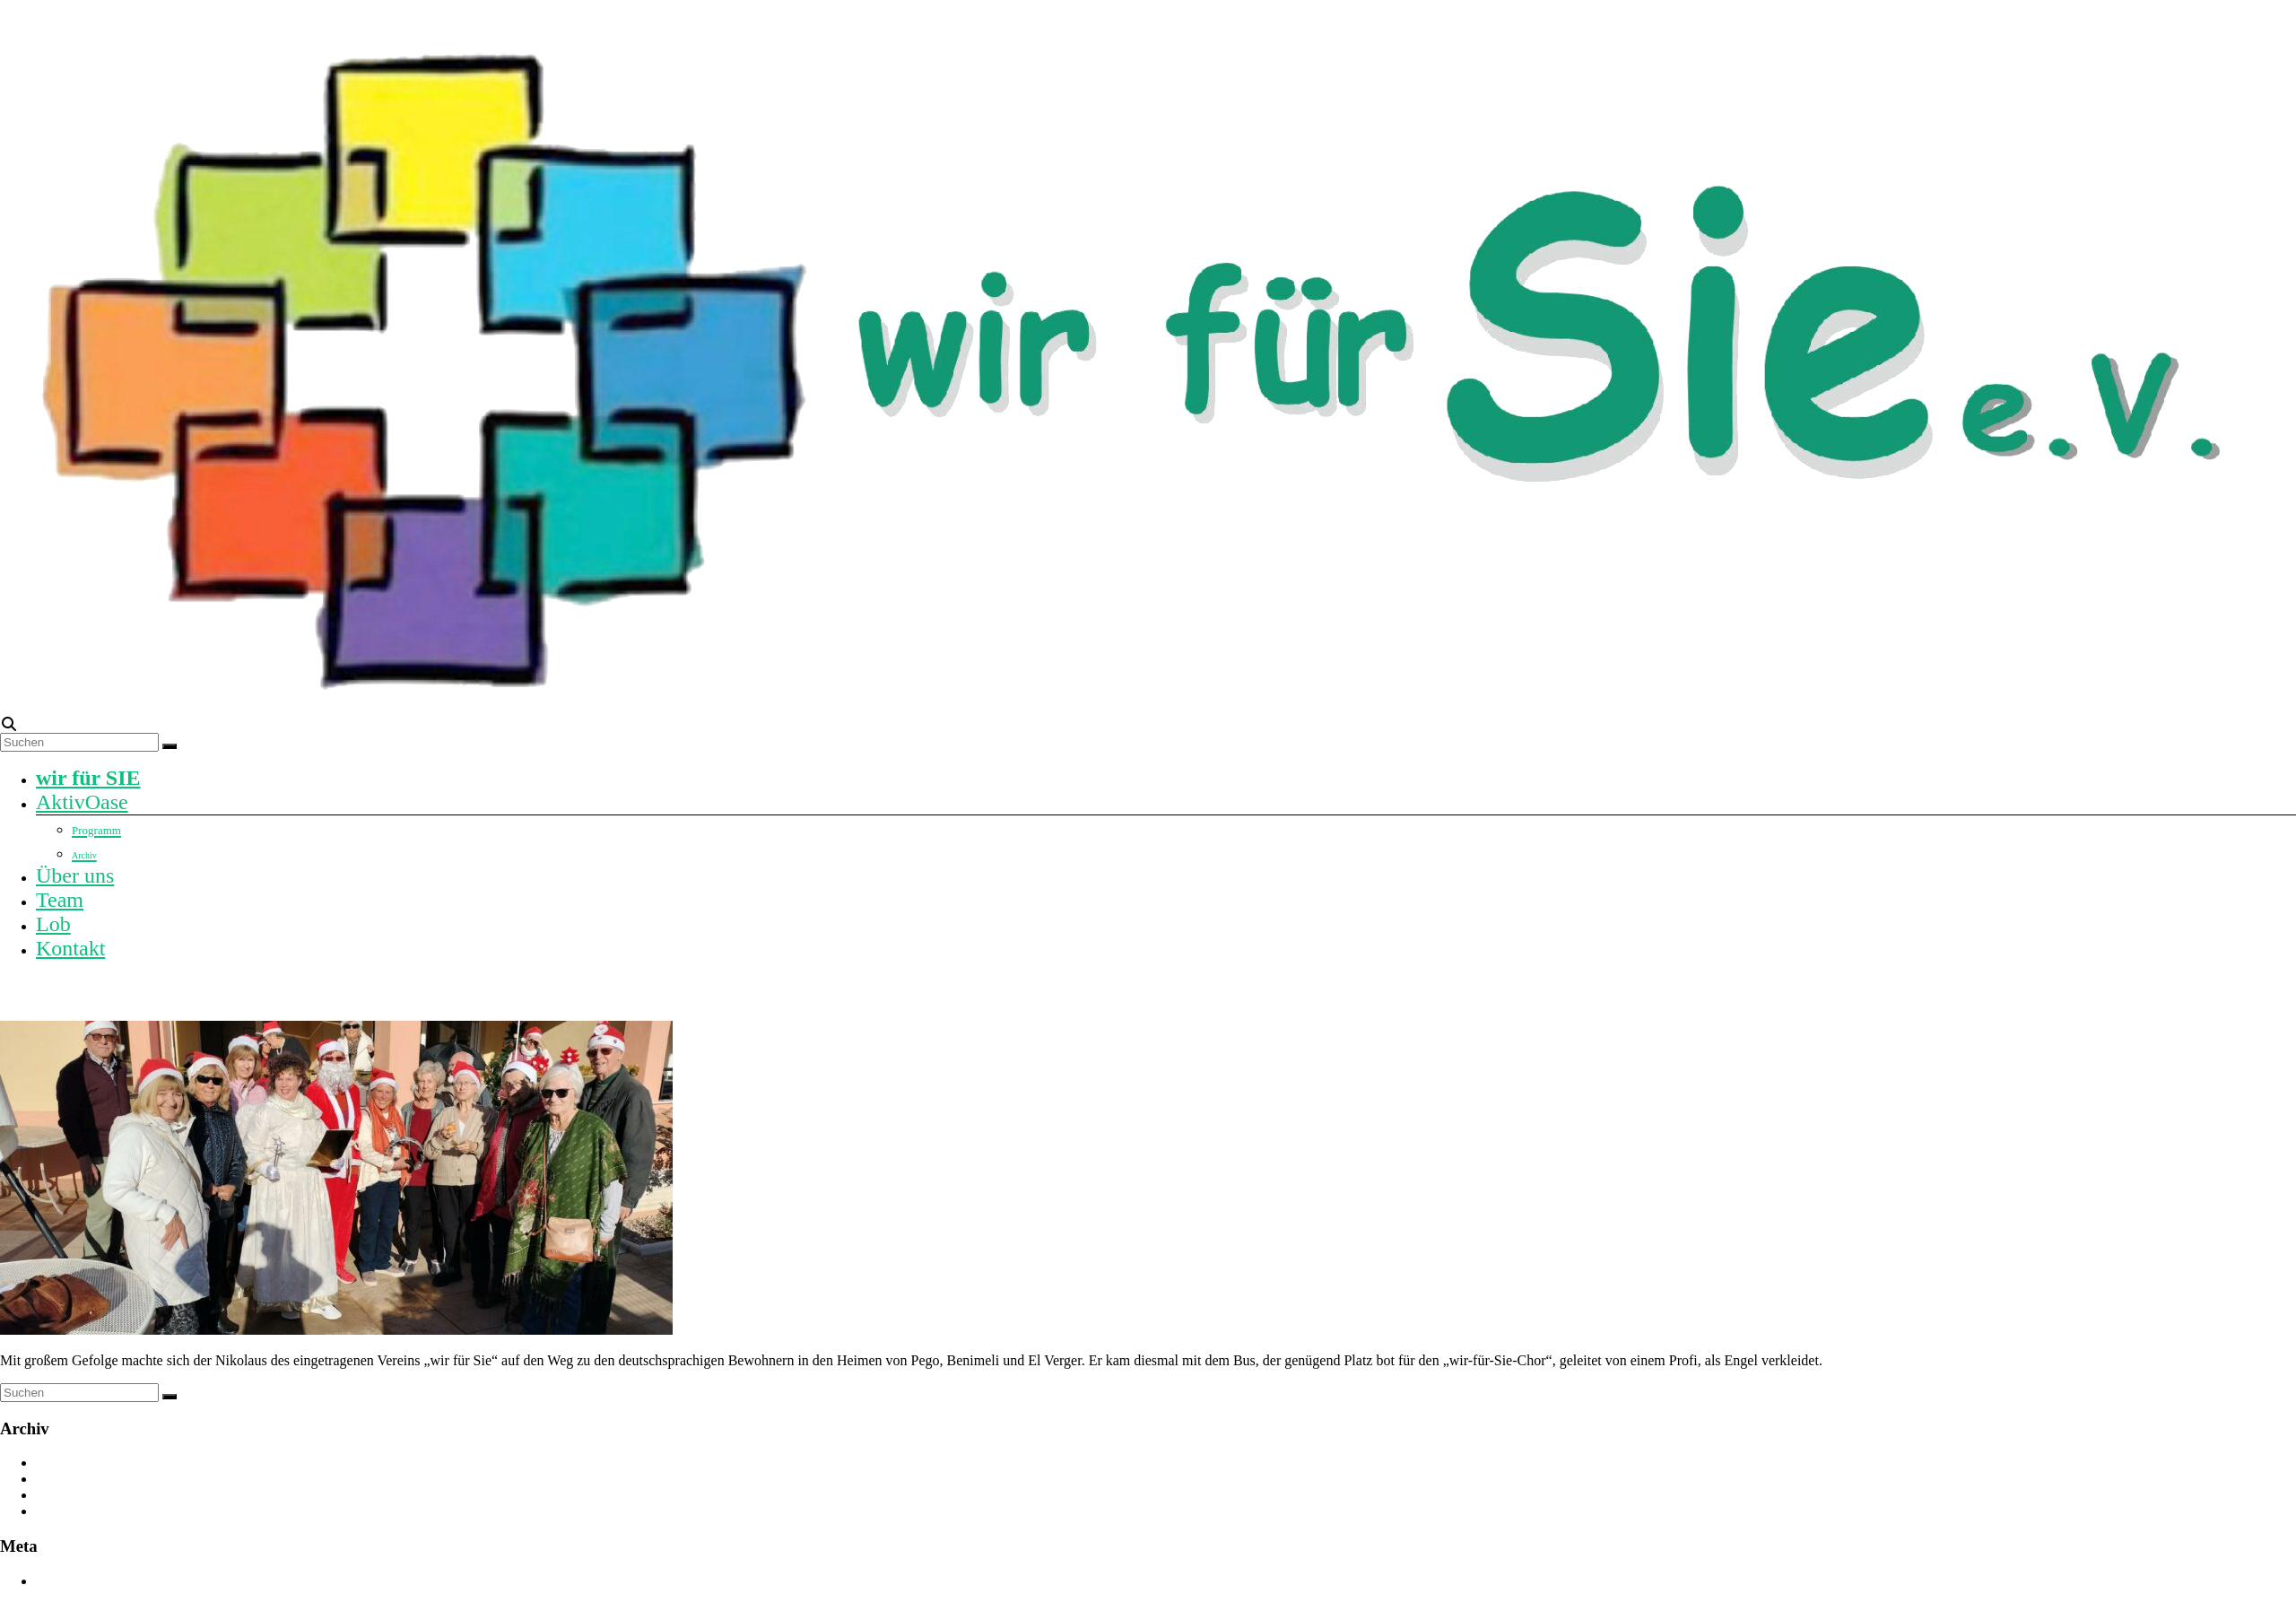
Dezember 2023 (81, 1511)
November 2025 (82, 1462)
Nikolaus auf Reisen (91, 990)
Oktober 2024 (75, 1478)
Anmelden (66, 1581)
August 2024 (72, 1494)
